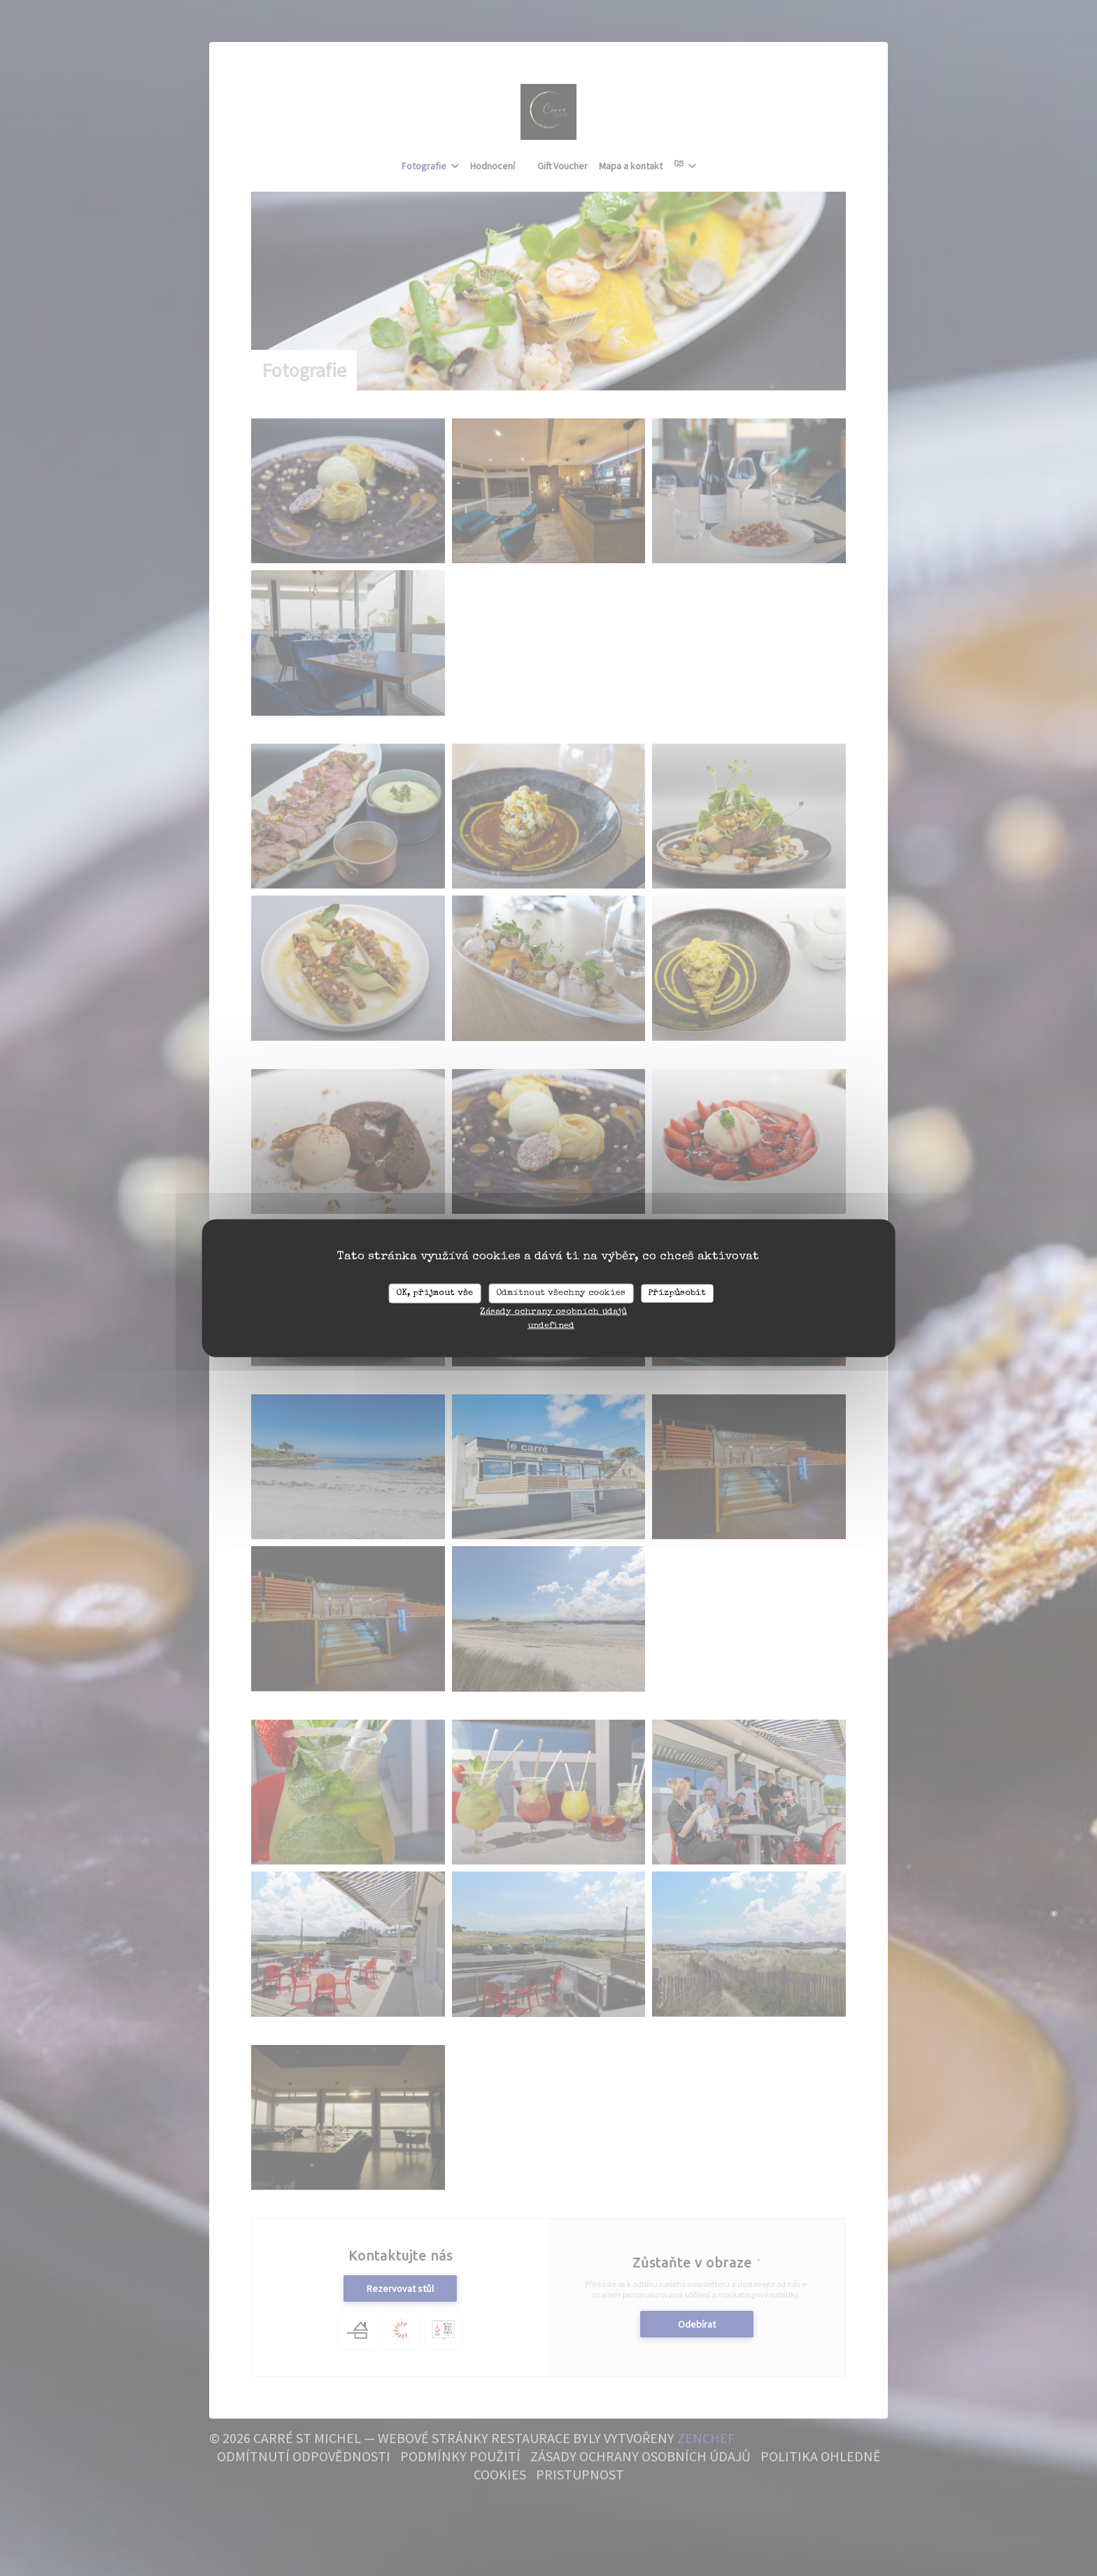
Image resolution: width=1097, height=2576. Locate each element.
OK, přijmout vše (434, 1293)
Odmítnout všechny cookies (560, 1293)
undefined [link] (551, 1325)
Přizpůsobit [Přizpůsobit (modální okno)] (677, 1293)
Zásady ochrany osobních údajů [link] (553, 1311)
